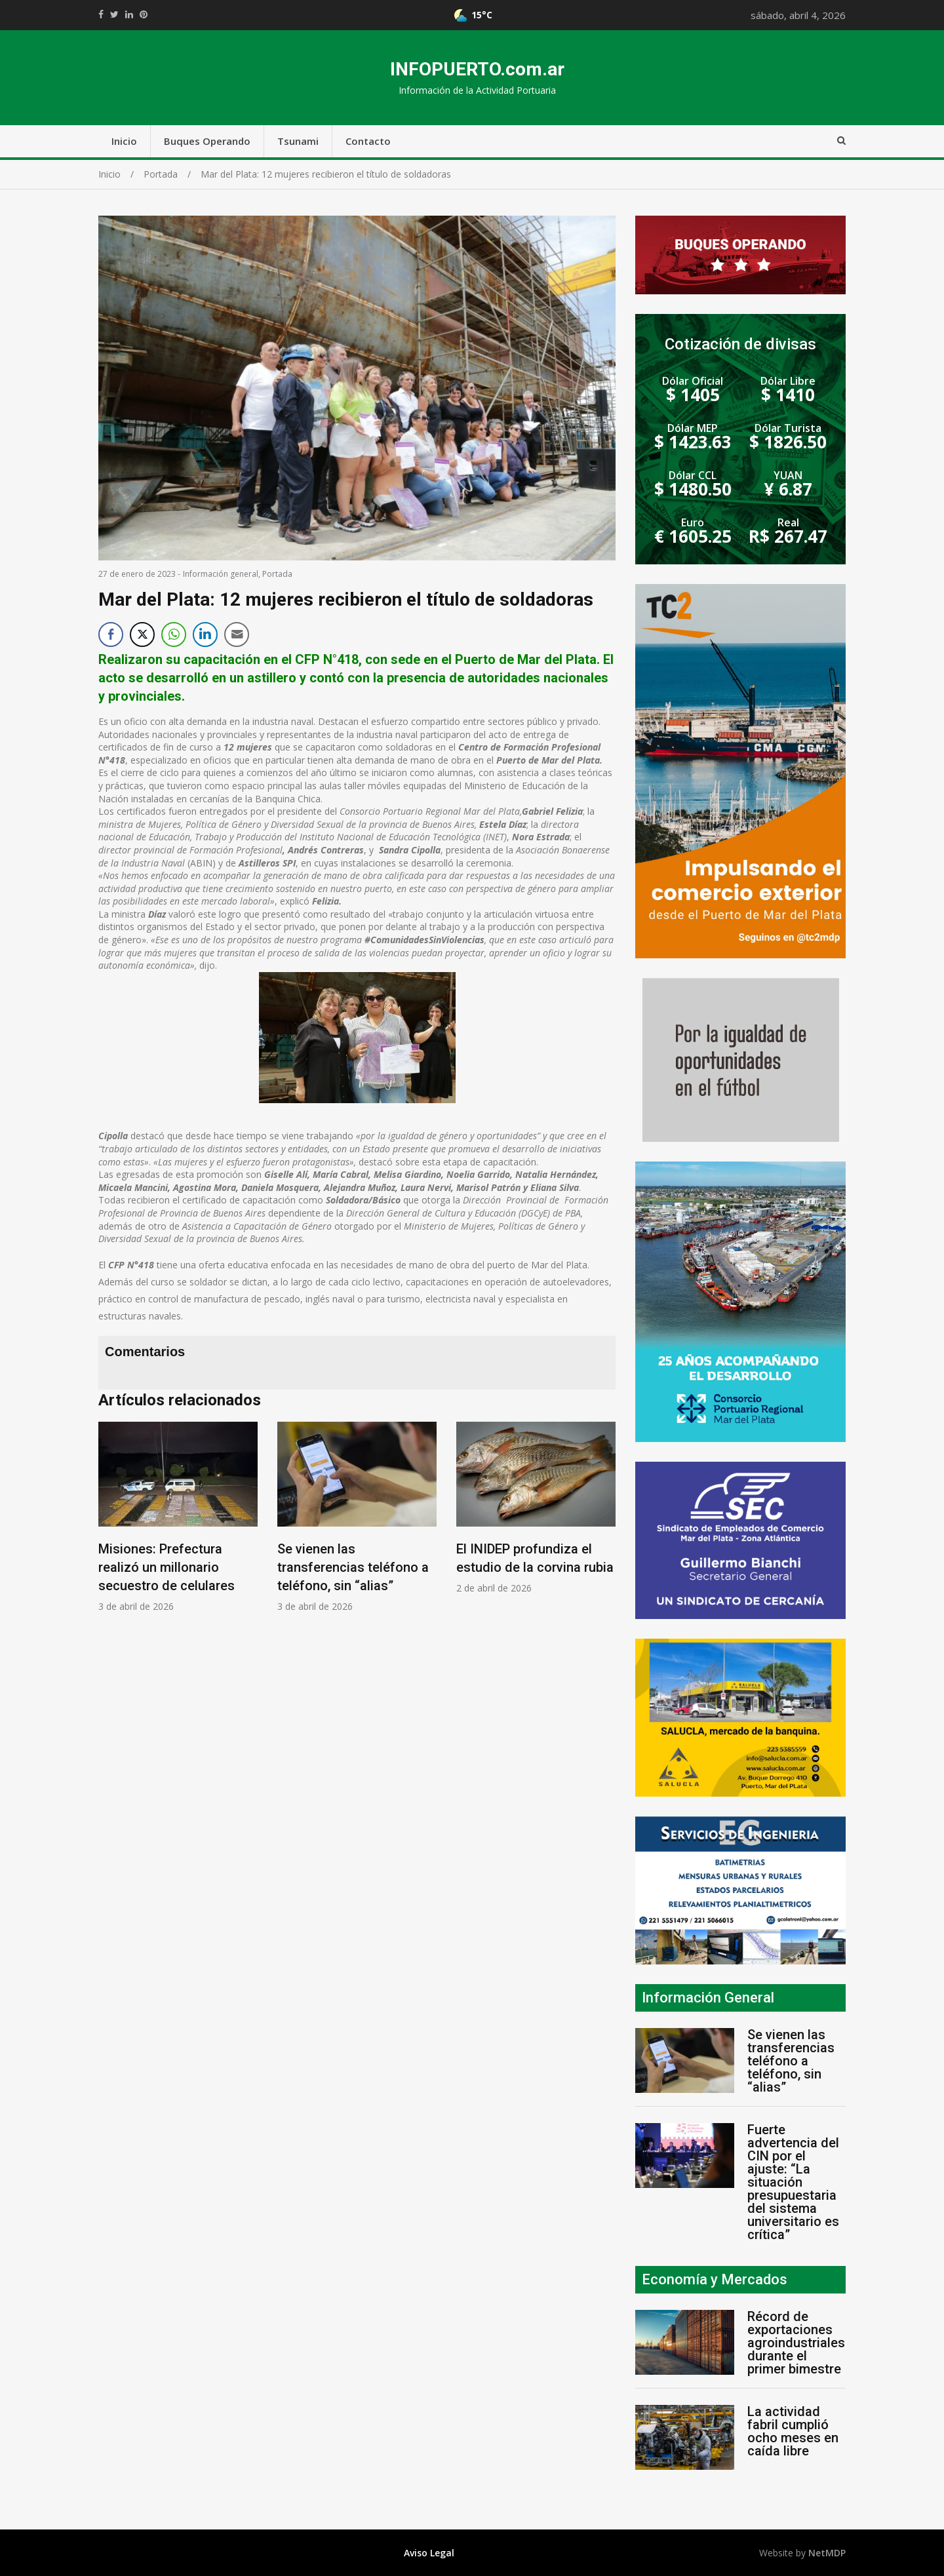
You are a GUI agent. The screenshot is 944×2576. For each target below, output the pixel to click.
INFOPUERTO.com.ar (477, 69)
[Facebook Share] (110, 634)
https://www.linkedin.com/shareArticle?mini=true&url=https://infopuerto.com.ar (129, 14)
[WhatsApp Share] (173, 634)
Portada (277, 573)
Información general (220, 573)
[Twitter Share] (142, 634)
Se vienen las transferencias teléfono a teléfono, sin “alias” (353, 1567)
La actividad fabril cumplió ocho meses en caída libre (792, 2431)
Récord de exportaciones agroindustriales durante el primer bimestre (796, 2343)
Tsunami (298, 140)
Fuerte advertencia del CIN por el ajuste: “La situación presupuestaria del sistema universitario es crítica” (793, 2182)
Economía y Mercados (714, 2279)
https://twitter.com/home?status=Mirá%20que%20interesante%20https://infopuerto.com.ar (114, 14)
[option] (177, 1517)
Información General (708, 1997)
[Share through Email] (236, 634)
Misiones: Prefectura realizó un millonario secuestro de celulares (166, 1567)
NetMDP (827, 2553)
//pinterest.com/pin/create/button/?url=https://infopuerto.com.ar (144, 14)
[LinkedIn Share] (205, 634)
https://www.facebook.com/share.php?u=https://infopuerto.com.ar (101, 14)
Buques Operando (207, 140)
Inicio (124, 140)
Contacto (368, 140)
